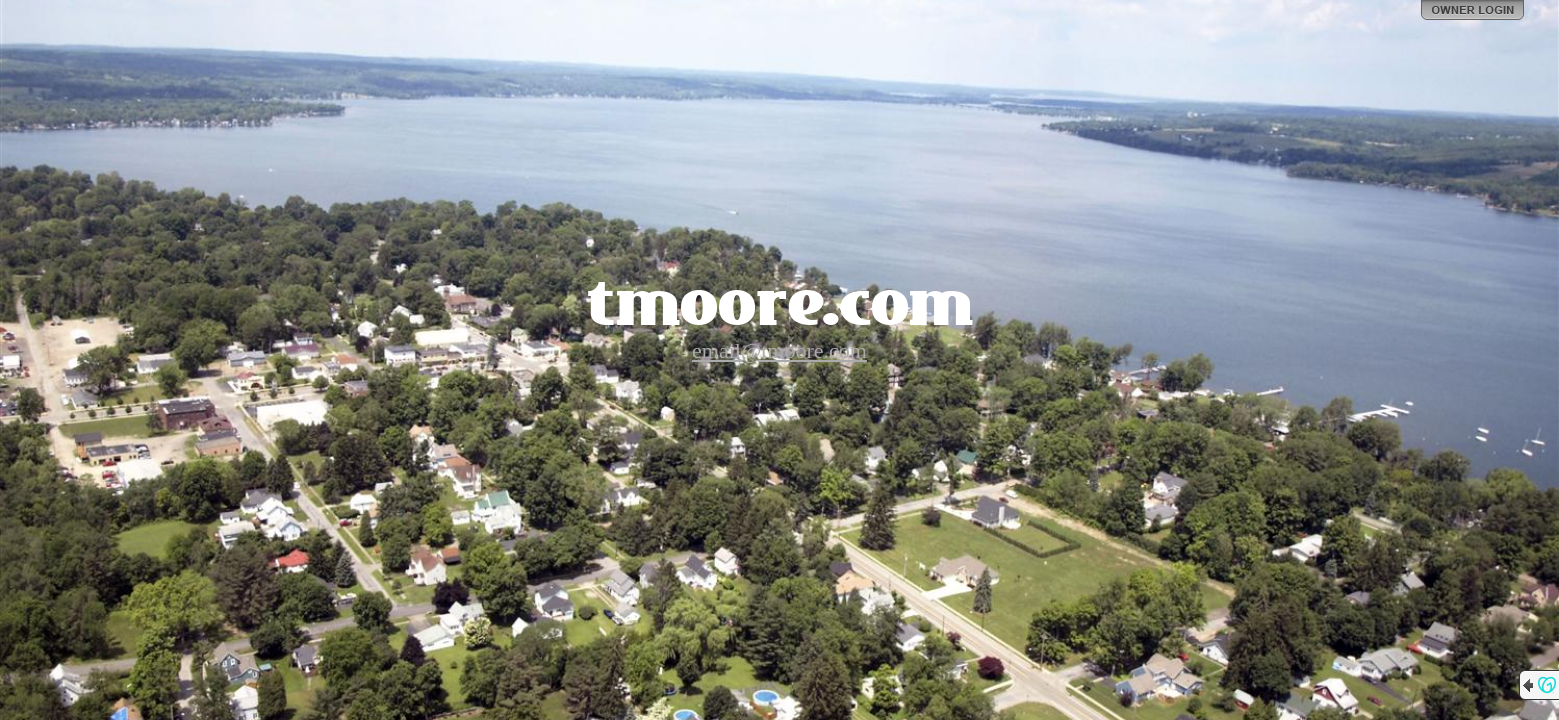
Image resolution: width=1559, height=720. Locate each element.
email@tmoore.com (779, 350)
